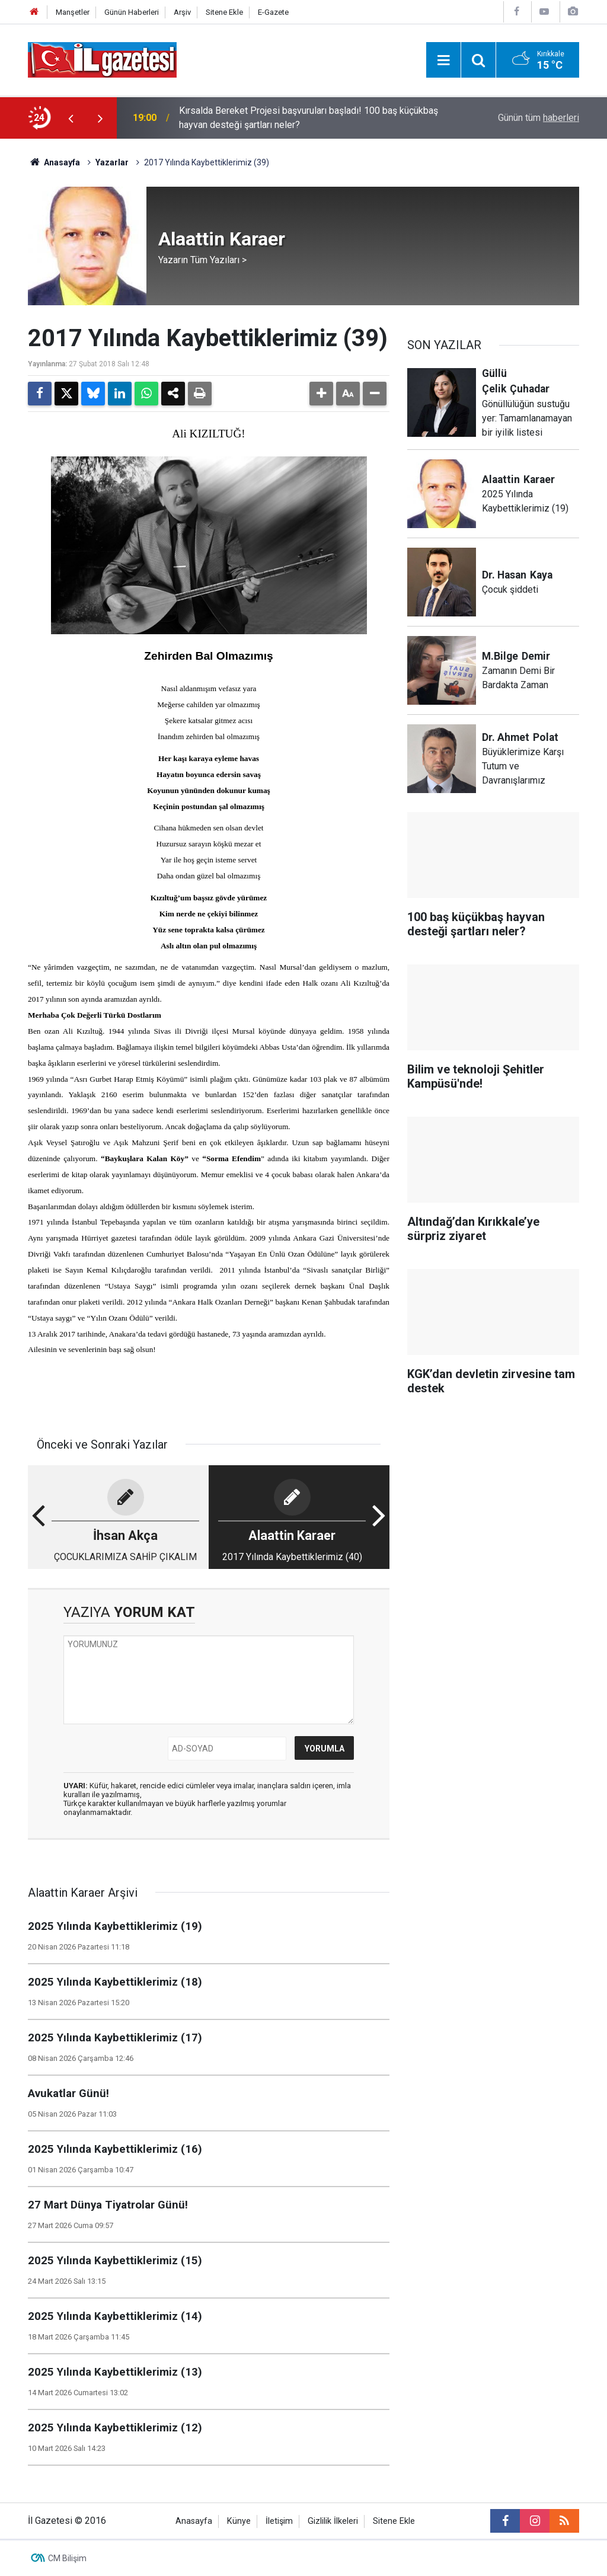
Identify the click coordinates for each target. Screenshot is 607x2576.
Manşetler (73, 12)
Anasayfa (54, 162)
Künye (239, 2521)
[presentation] (70, 118)
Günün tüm (538, 117)
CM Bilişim (67, 2558)
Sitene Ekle (224, 12)
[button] (321, 393)
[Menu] (443, 60)
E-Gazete (273, 12)
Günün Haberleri (131, 12)
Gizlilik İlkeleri (333, 2521)
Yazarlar (112, 162)
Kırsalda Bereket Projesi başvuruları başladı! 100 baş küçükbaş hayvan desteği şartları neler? (308, 117)
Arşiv (182, 12)
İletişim (279, 2521)
